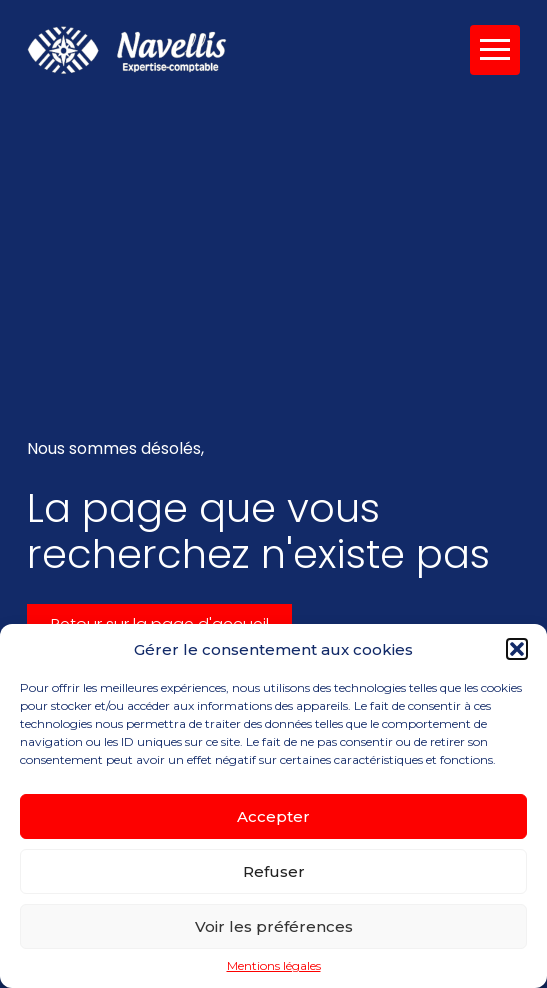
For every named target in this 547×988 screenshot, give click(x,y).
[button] (517, 649)
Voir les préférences (274, 926)
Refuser (274, 871)
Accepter (273, 816)
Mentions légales (274, 966)
